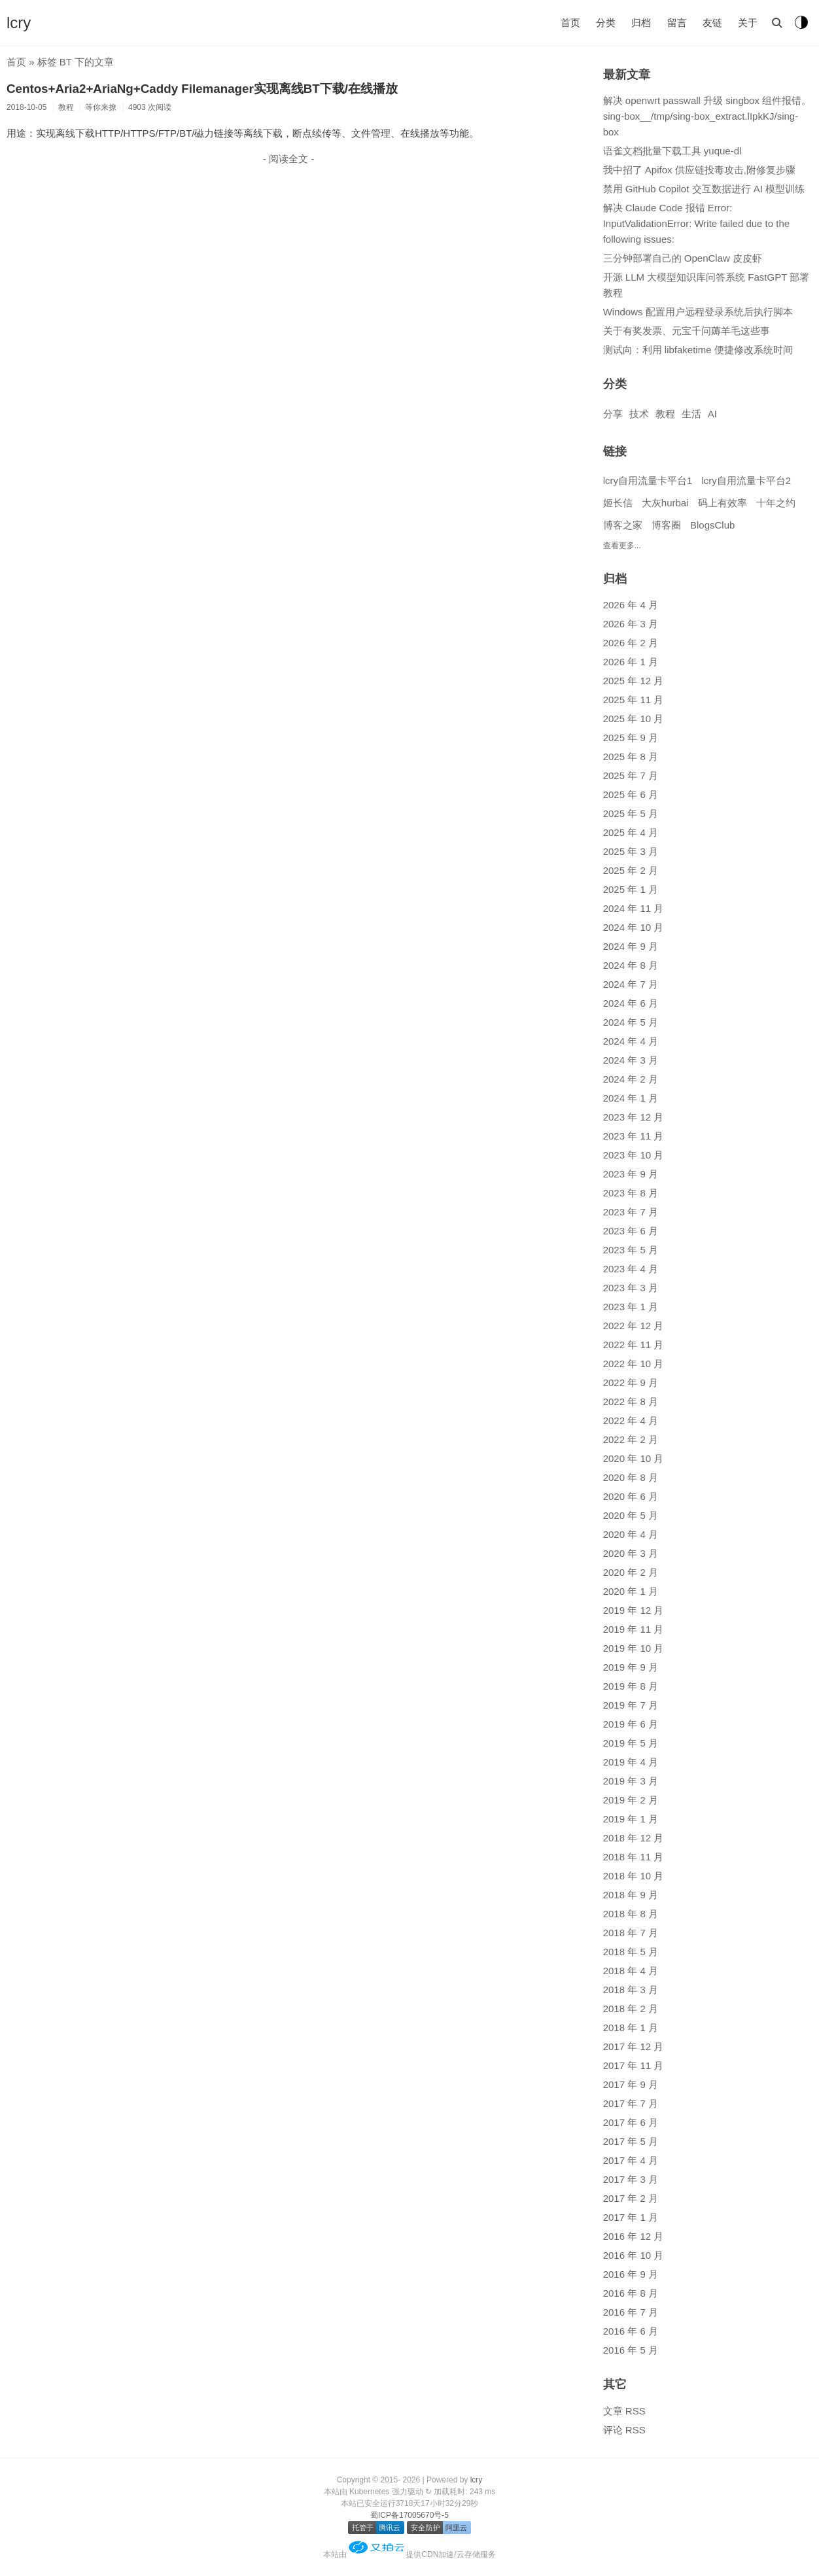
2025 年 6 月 (630, 794)
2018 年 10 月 (633, 1875)
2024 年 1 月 (630, 1098)
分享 (613, 413)
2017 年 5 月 (630, 2141)
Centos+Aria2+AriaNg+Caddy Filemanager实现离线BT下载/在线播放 (202, 89)
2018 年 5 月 (630, 1951)
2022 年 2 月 (630, 1439)
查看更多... (622, 545)
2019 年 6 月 (630, 1724)
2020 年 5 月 (630, 1515)
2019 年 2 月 (630, 1799)
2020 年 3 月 (630, 1553)
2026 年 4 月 (630, 604)
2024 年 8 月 (630, 965)
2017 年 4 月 (630, 2160)
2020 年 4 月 (630, 1534)
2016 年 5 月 (630, 2350)
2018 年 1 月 (630, 2027)
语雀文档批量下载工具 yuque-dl (672, 150)
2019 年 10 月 (633, 1648)
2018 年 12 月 (633, 1837)
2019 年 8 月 (630, 1686)
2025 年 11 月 (633, 699)
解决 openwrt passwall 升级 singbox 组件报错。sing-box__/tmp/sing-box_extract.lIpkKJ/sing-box (707, 116)
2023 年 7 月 (630, 1211)
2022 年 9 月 (630, 1382)
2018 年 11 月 (633, 1856)
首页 (570, 22)
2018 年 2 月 (630, 2008)
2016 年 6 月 (630, 2331)
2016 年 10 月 (633, 2255)
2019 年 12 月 (633, 1610)
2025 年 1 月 (630, 889)
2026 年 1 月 (630, 661)
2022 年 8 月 (630, 1401)
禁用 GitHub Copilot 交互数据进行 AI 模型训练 (704, 188)
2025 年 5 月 (630, 813)
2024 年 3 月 (630, 1060)
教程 (665, 413)
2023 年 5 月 (630, 1249)
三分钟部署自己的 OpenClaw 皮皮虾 (682, 258)
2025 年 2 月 (630, 870)
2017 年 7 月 (630, 2103)
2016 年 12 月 (633, 2236)
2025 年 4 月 (630, 832)
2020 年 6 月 (630, 1496)
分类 (606, 22)
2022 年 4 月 (630, 1420)
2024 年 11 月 (633, 908)
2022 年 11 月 (633, 1344)
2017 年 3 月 (630, 2179)
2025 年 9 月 (630, 737)
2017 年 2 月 (630, 2198)
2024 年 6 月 (630, 1003)
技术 (639, 413)
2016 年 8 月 (630, 2293)
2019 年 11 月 (633, 1629)
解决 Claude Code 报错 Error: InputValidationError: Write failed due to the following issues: (696, 223)
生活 (691, 413)
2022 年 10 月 (633, 1363)
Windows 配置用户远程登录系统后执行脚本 (698, 311)
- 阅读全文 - (288, 158)
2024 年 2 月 (630, 1079)
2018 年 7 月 (630, 1932)
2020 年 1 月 (630, 1591)
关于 (748, 22)
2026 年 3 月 (630, 623)
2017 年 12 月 (633, 2046)
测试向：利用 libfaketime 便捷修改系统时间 (698, 349)
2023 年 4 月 (630, 1268)
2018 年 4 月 (630, 1970)
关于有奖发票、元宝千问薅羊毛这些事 (686, 330)
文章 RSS (624, 2410)
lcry (19, 22)
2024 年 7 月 (630, 984)
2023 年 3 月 (630, 1287)
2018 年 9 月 (630, 1894)
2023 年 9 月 (630, 1173)
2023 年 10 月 (633, 1154)
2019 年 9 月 (630, 1667)
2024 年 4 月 (630, 1041)
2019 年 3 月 (630, 1780)
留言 (677, 22)
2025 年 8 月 (630, 756)
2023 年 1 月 (630, 1306)
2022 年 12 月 (633, 1325)
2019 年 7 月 (630, 1705)
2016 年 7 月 (630, 2312)
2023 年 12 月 (633, 1117)
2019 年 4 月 (630, 1761)
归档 (641, 22)
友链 (712, 22)
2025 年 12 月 (633, 680)
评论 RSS (624, 2429)
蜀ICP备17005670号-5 (409, 2515)
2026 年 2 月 (630, 642)
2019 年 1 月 (630, 1818)
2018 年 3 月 (630, 1989)
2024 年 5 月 (630, 1022)
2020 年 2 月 (630, 1572)
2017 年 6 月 (630, 2122)
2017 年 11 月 (633, 2065)
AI (712, 413)
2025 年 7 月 (630, 775)
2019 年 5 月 (630, 1743)
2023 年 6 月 (630, 1230)
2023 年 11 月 (633, 1135)
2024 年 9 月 (630, 946)
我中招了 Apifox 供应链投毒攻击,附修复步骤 (699, 169)
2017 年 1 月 (630, 2217)
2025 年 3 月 (630, 851)
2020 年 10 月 (633, 1458)
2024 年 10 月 (633, 927)
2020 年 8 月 (630, 1477)
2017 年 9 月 (630, 2084)
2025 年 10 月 (633, 718)
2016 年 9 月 (630, 2274)
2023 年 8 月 (630, 1192)
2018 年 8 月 (630, 1913)
